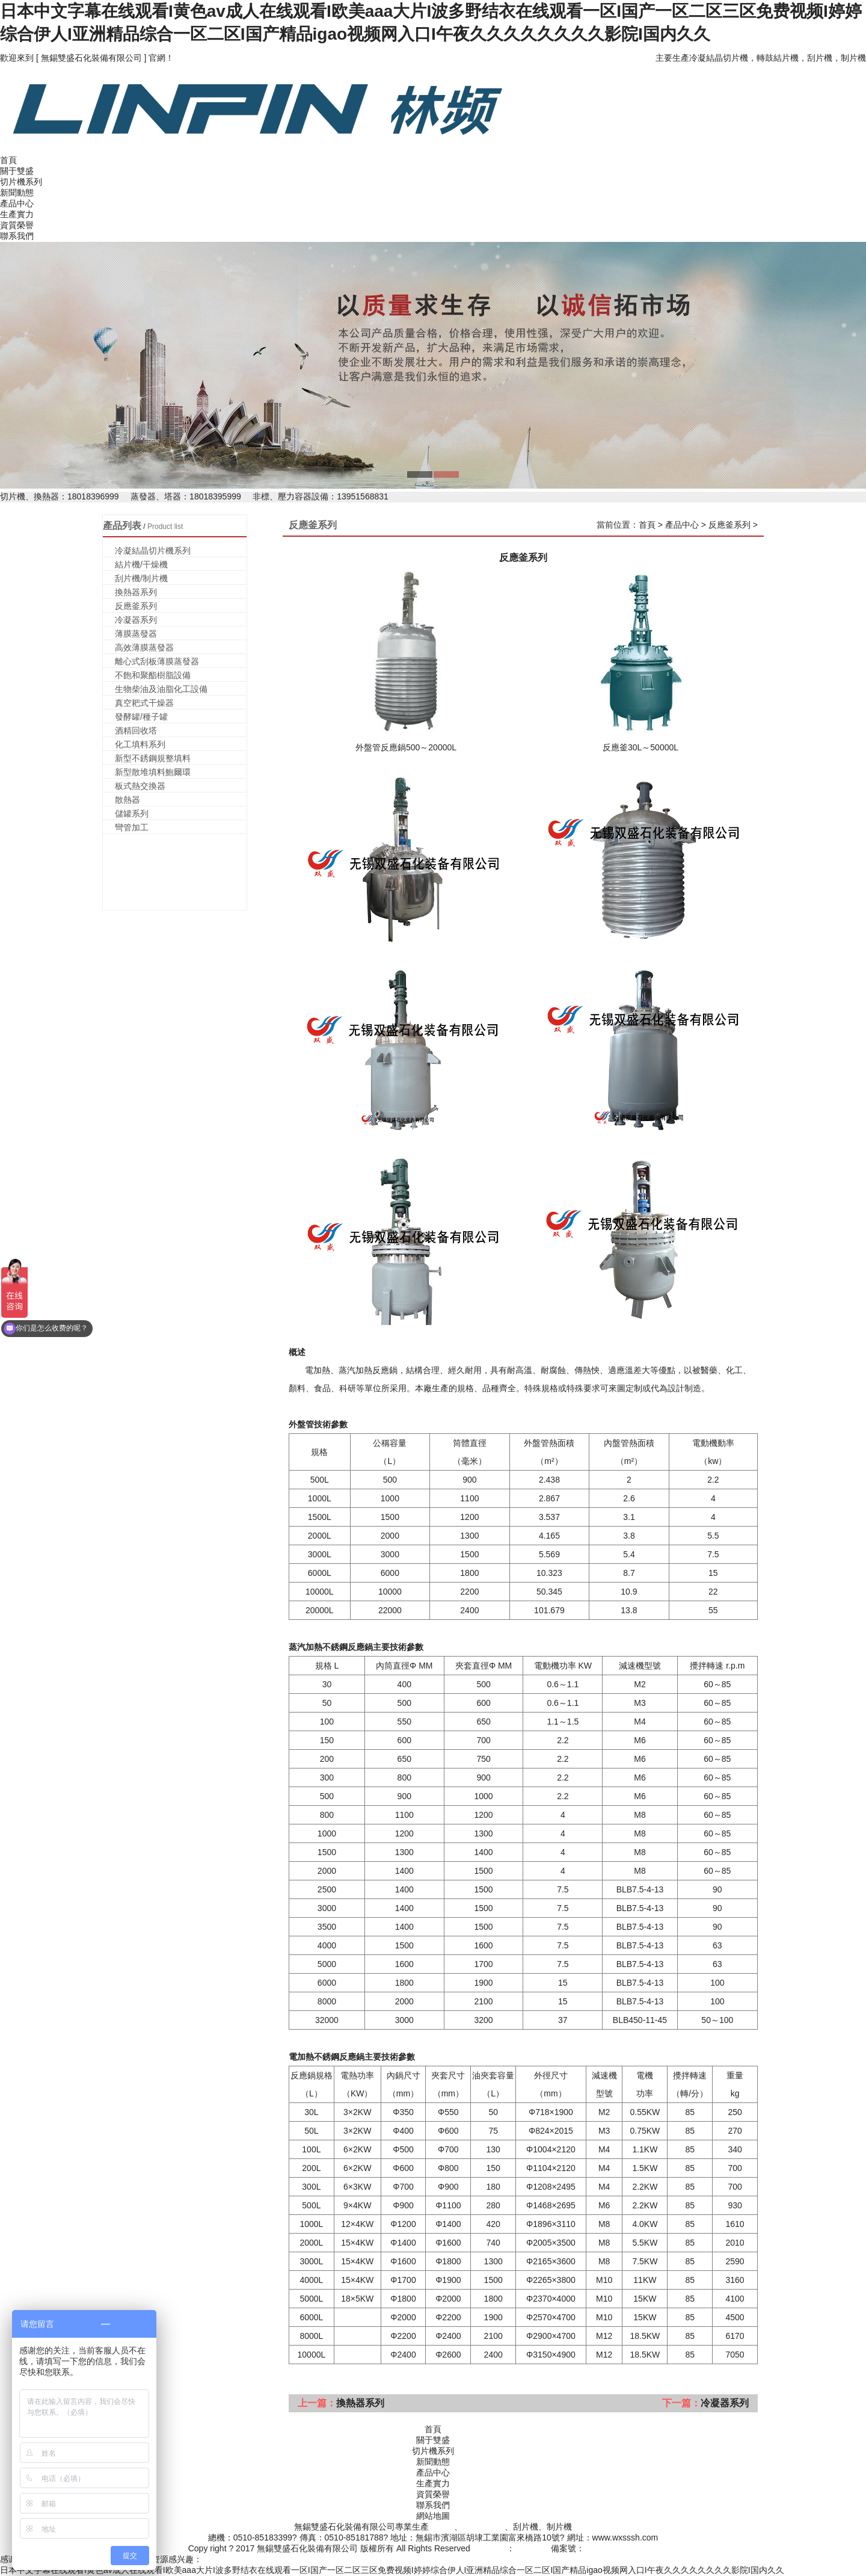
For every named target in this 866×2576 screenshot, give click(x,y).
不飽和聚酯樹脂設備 (153, 675)
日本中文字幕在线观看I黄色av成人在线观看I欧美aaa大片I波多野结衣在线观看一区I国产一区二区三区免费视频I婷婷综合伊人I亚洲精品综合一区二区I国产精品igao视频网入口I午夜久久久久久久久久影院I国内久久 (392, 2570)
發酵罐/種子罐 (141, 716)
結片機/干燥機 (141, 564)
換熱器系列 (136, 592)
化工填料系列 (140, 744)
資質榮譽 (17, 225)
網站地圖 (433, 2516)
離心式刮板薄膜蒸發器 (157, 661)
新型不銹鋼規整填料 (153, 758)
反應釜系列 (136, 606)
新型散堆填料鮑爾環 (153, 772)
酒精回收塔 (136, 730)
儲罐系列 (132, 813)
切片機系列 (21, 182)
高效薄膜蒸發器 (144, 647)
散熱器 (127, 800)
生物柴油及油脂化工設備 (161, 689)
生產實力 (17, 214)
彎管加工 (132, 827)
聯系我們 (17, 236)
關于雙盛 (17, 171)
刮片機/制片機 (141, 578)
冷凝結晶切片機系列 (153, 550)
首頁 (8, 160)
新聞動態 (17, 192)
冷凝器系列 (136, 620)
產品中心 (17, 203)
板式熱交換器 (140, 786)
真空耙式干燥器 (144, 703)
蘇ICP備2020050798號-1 (631, 2548)
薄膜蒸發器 (136, 633)
